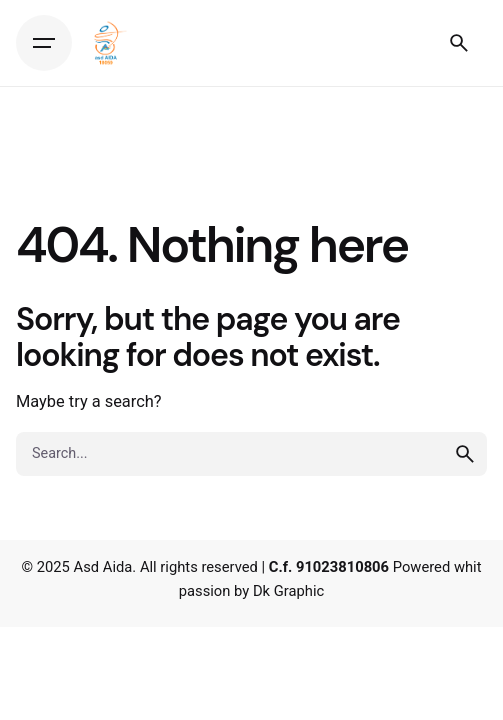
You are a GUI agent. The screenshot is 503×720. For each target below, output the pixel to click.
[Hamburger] (44, 43)
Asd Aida (103, 567)
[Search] (459, 43)
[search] (465, 454)
